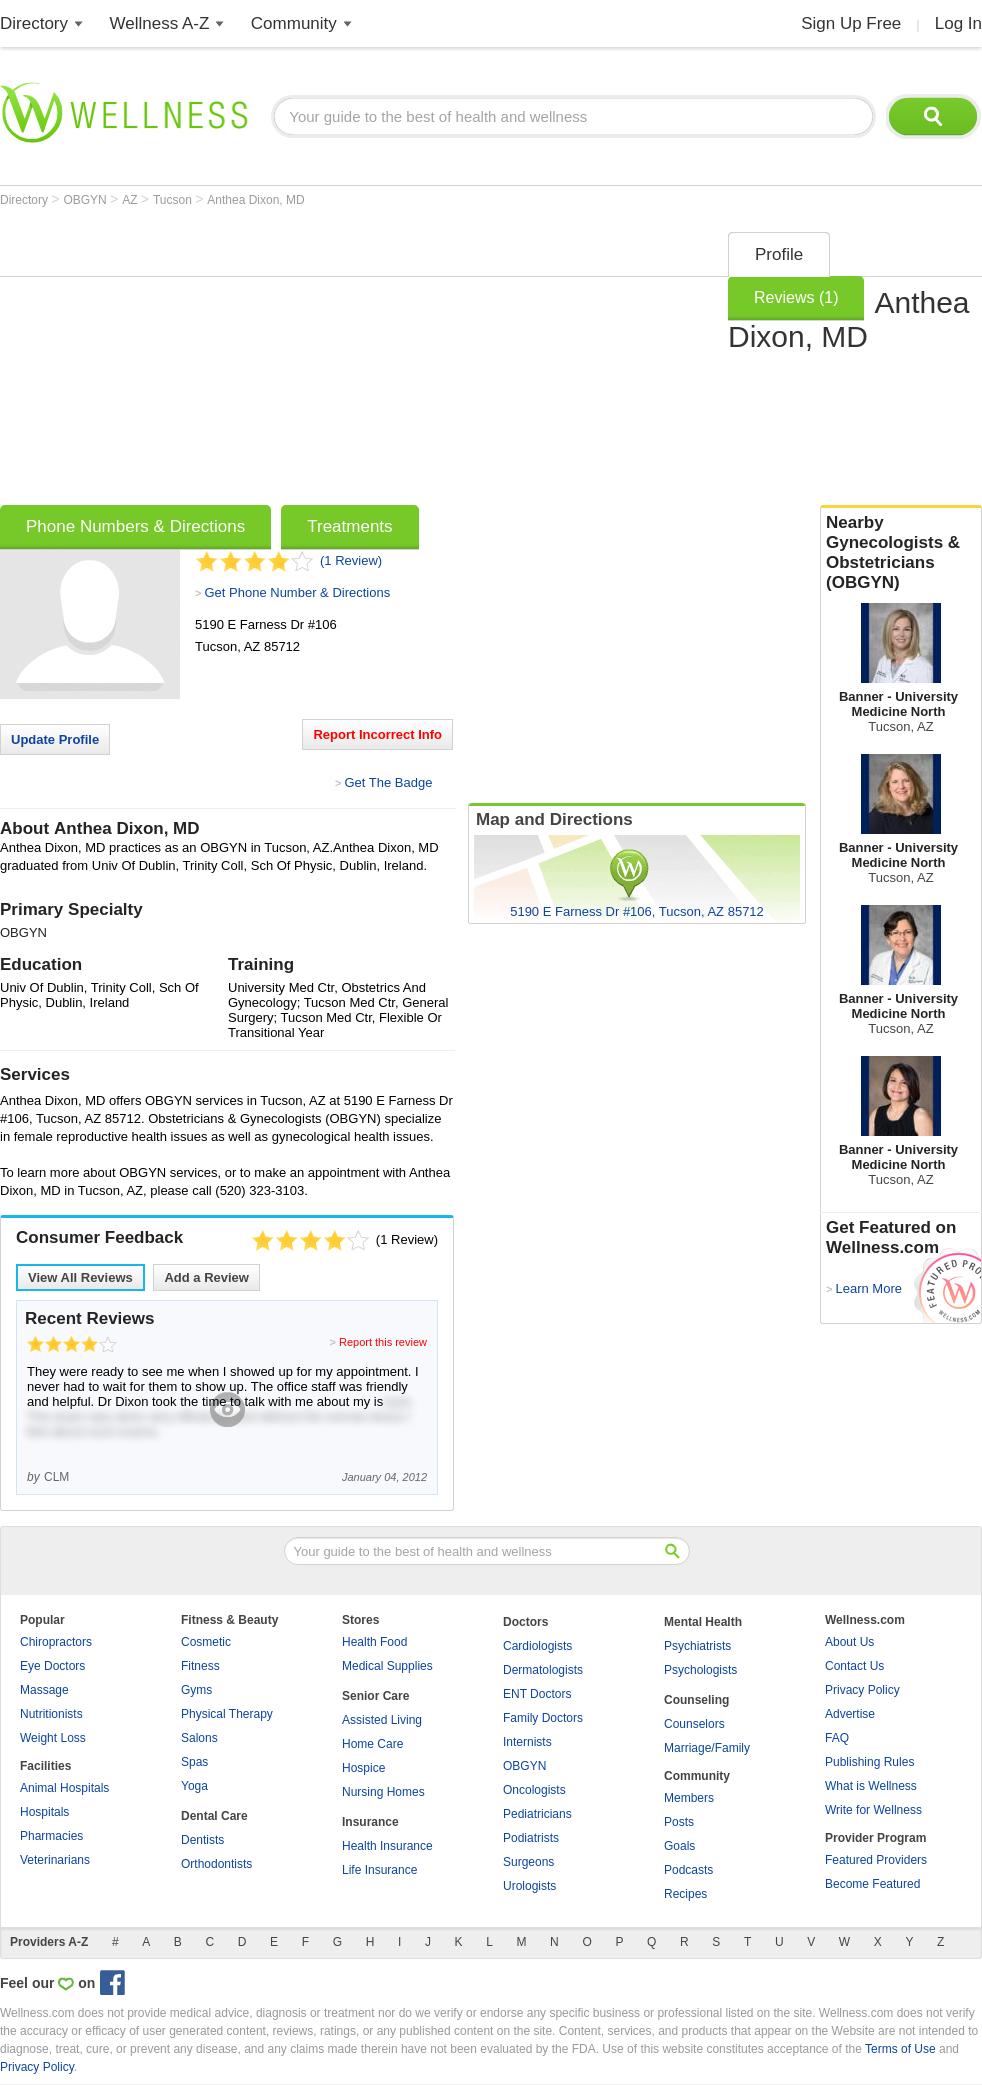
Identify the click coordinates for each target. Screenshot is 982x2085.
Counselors (694, 1724)
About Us (849, 1642)
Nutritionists (51, 1714)
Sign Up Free (851, 23)
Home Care (372, 1744)
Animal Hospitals (64, 1788)
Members (689, 1798)
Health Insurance (387, 1846)
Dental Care (214, 1816)
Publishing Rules (869, 1762)
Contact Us (854, 1666)
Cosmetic (206, 1642)
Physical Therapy (227, 1714)
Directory (34, 23)
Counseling (696, 1700)
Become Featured (872, 1884)
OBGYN (86, 200)
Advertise (850, 1714)
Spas (194, 1762)
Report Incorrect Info (377, 734)
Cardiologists (537, 1646)
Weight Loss (53, 1738)
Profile (779, 254)
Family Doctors (543, 1718)
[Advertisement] (249, 362)
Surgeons (528, 1862)
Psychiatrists (697, 1646)
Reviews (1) (796, 297)
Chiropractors (56, 1642)
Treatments (349, 526)
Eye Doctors (52, 1666)
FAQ (837, 1738)
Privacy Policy (862, 1690)
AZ (131, 200)
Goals (679, 1846)
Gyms (196, 1690)
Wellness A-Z (160, 23)
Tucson (174, 200)
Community (294, 23)
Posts (679, 1822)
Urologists (529, 1886)
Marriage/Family (707, 1748)
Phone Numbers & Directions (135, 526)
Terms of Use (900, 2049)
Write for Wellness (873, 1810)
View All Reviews (80, 1277)
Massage (44, 1690)
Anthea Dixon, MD (255, 200)
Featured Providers (876, 1860)
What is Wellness (871, 1786)
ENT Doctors (537, 1694)
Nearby (901, 553)
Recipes (685, 1894)
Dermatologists (543, 1670)
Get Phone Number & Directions (297, 592)
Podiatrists (531, 1838)
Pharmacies (51, 1836)
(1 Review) (351, 560)
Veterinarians (55, 1860)
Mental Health (703, 1622)
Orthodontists (216, 1864)
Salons (199, 1738)
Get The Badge (388, 782)
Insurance (370, 1822)
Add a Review (206, 1277)
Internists (527, 1742)
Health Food (374, 1642)
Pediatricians (537, 1814)
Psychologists (700, 1670)
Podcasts (688, 1870)
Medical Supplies (387, 1666)
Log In (958, 23)
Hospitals (44, 1812)
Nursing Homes (383, 1792)
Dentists (202, 1840)
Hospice (363, 1768)
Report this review (383, 1342)
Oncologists (534, 1790)
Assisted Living (382, 1720)
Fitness (200, 1666)
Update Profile (55, 739)
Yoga (194, 1786)
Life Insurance (379, 1870)
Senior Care (375, 1696)
